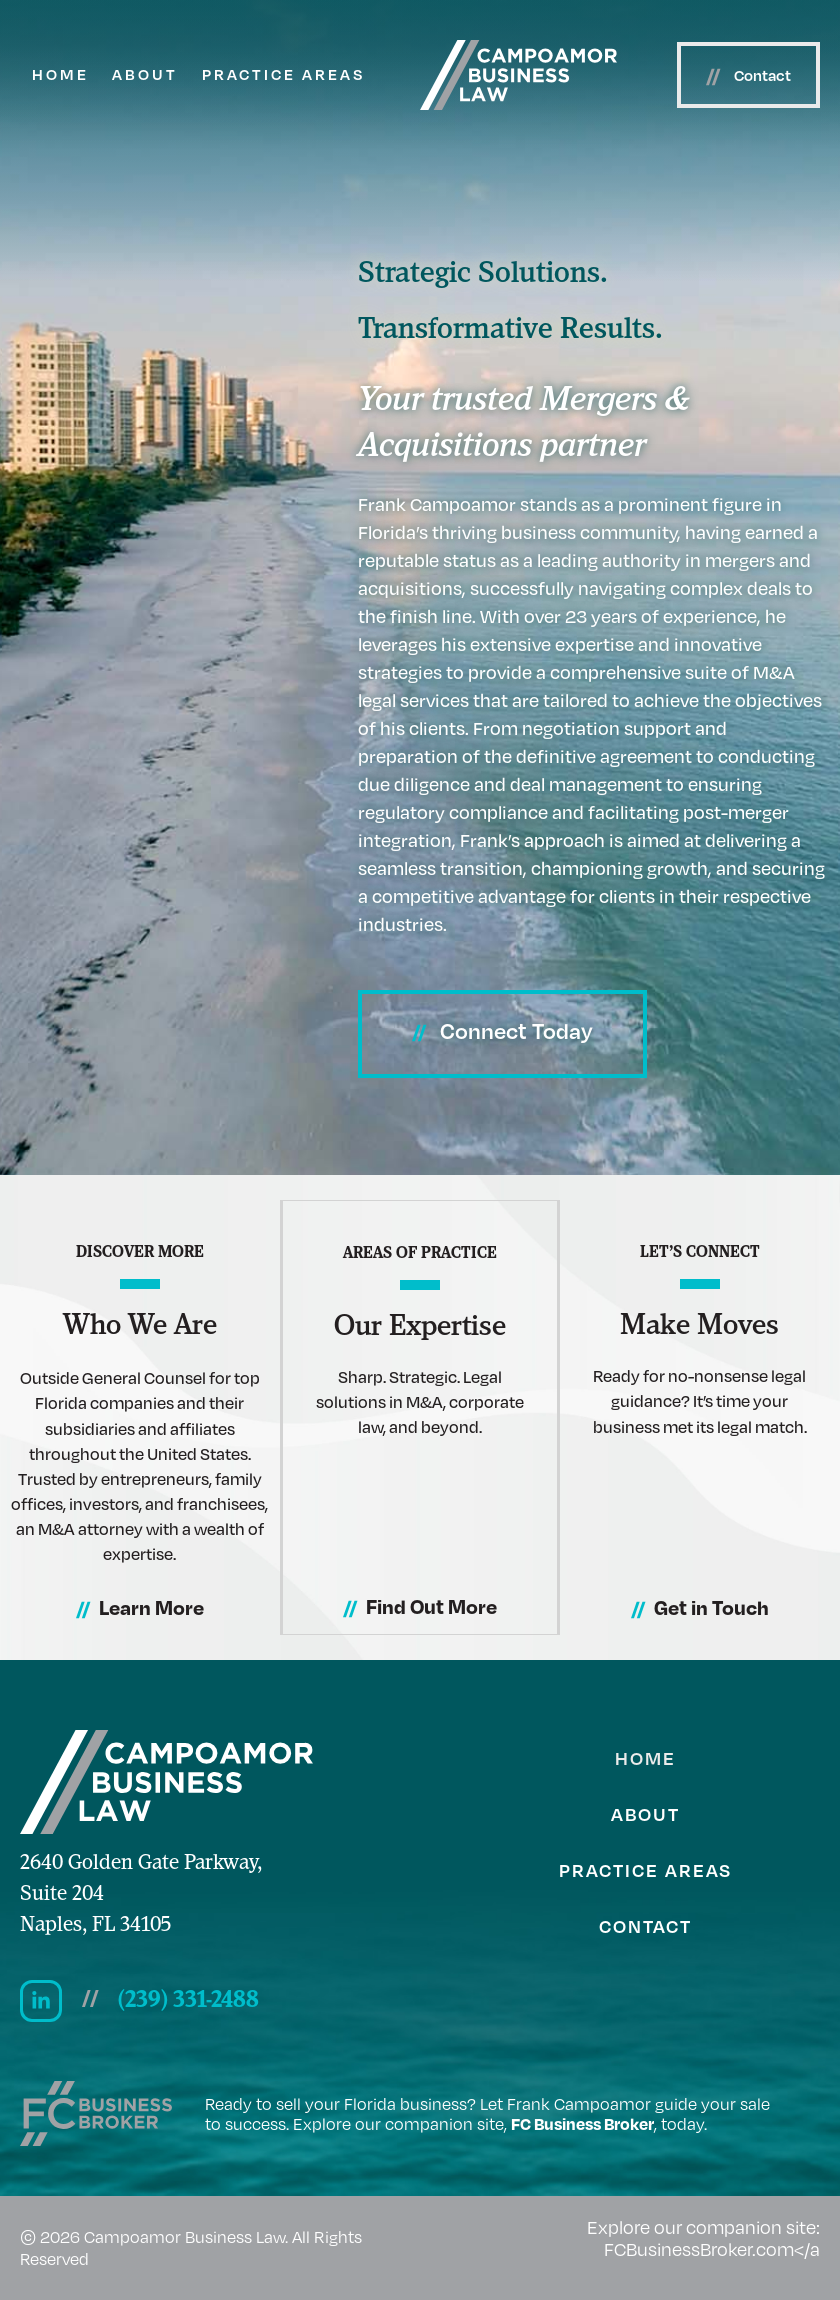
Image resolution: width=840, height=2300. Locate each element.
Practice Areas (283, 74)
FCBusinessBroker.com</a (712, 2248)
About (145, 74)
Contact (645, 1925)
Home (60, 74)
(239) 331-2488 (188, 2001)
